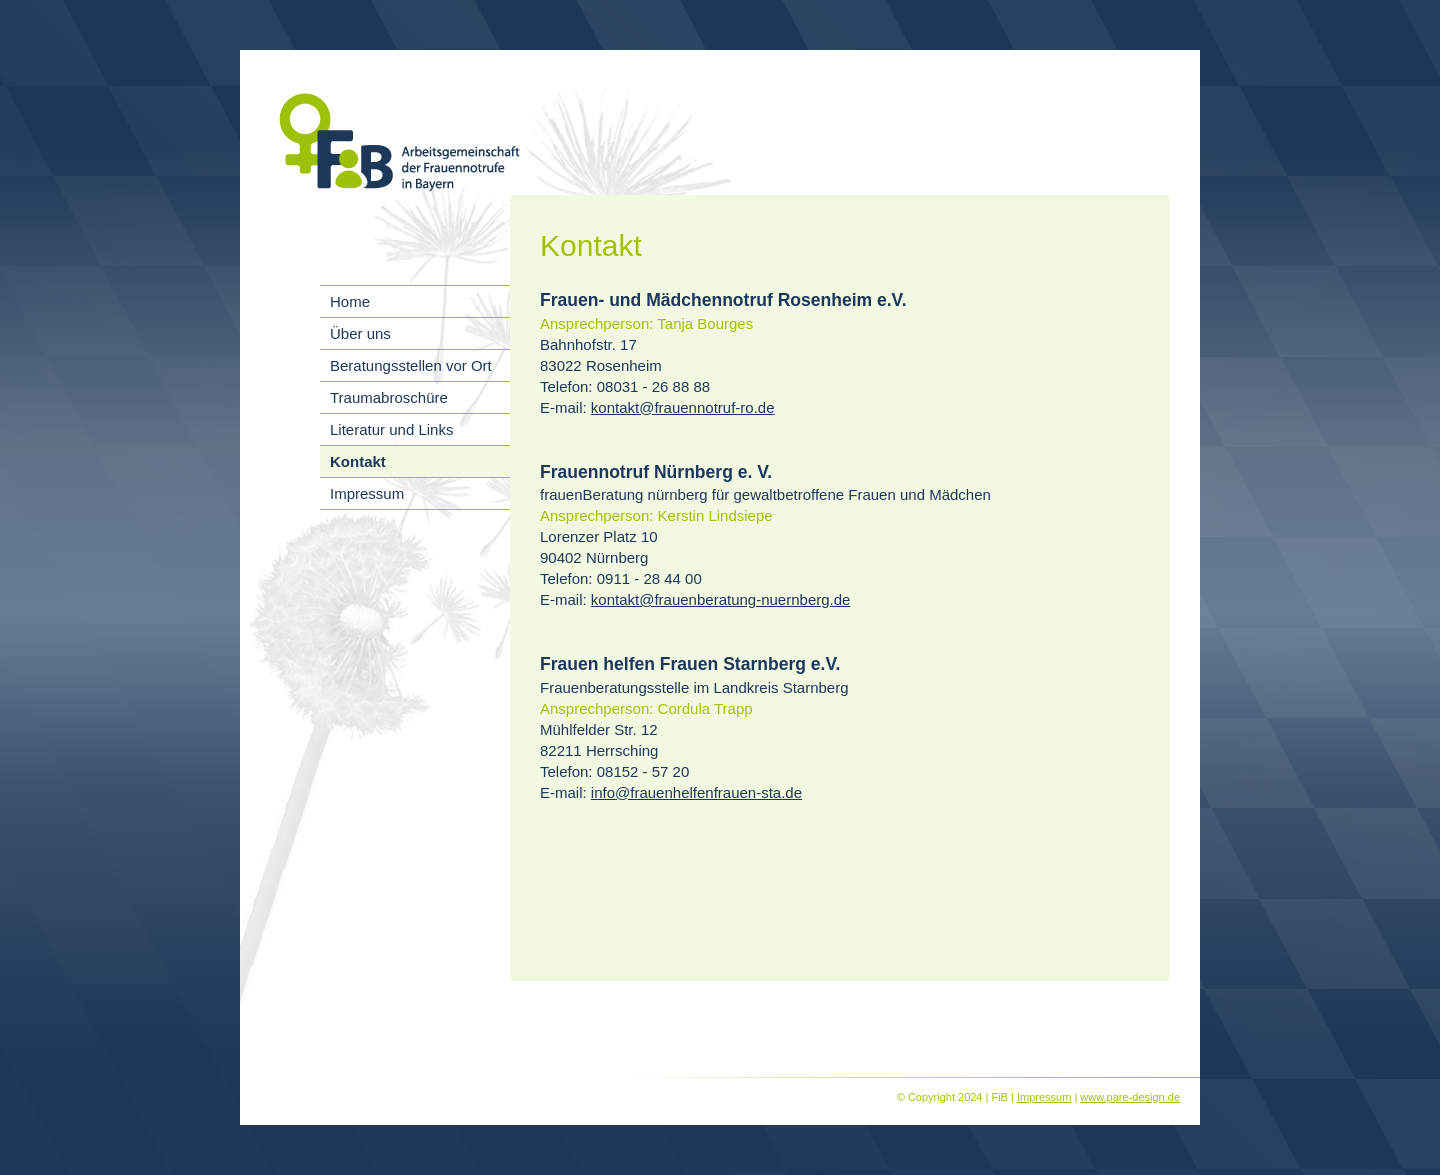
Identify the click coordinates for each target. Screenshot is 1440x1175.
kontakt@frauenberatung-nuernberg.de (721, 599)
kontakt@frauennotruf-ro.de (683, 407)
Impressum (367, 493)
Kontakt (358, 461)
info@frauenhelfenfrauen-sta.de (696, 792)
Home (350, 301)
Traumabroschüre (389, 397)
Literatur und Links (391, 429)
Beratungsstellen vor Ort (411, 365)
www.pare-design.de (1130, 1097)
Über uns (360, 333)
